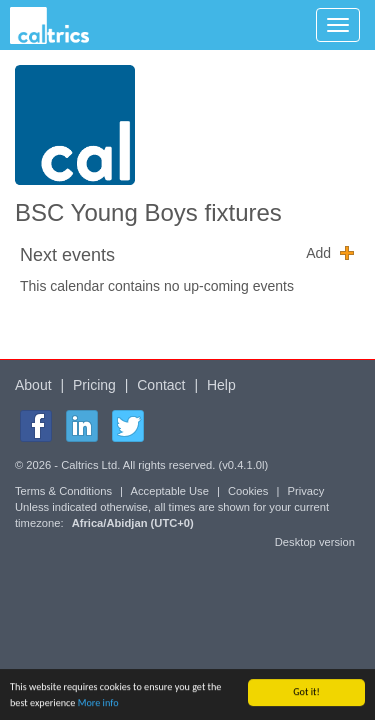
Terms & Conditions (63, 491)
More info (98, 704)
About (33, 385)
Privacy (306, 491)
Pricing (94, 385)
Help (221, 385)
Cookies (248, 491)
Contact (161, 385)
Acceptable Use (170, 491)
